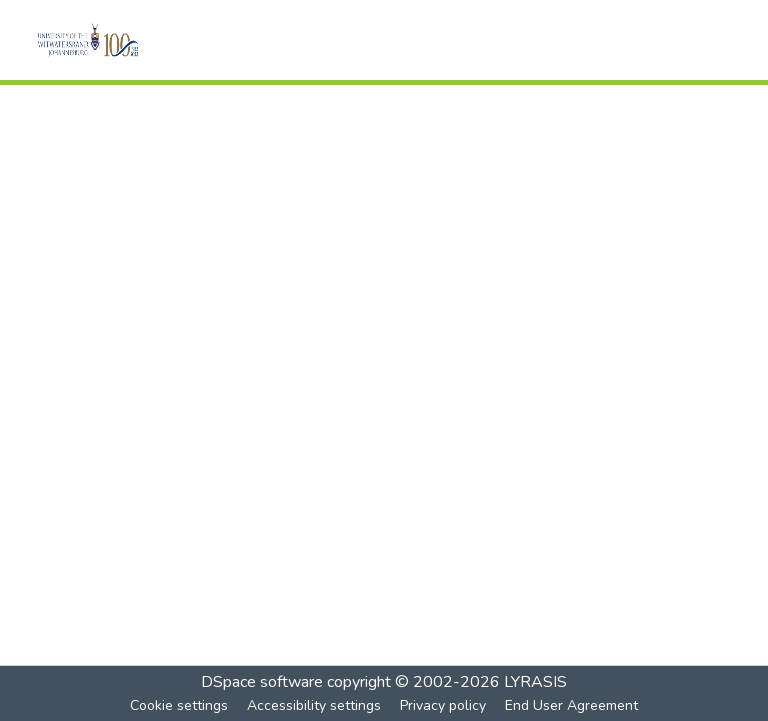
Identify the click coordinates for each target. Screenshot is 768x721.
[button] (115, 40)
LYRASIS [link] (535, 682)
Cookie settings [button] (179, 705)
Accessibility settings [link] (314, 705)
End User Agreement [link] (571, 705)
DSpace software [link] (262, 682)
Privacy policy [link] (443, 705)
